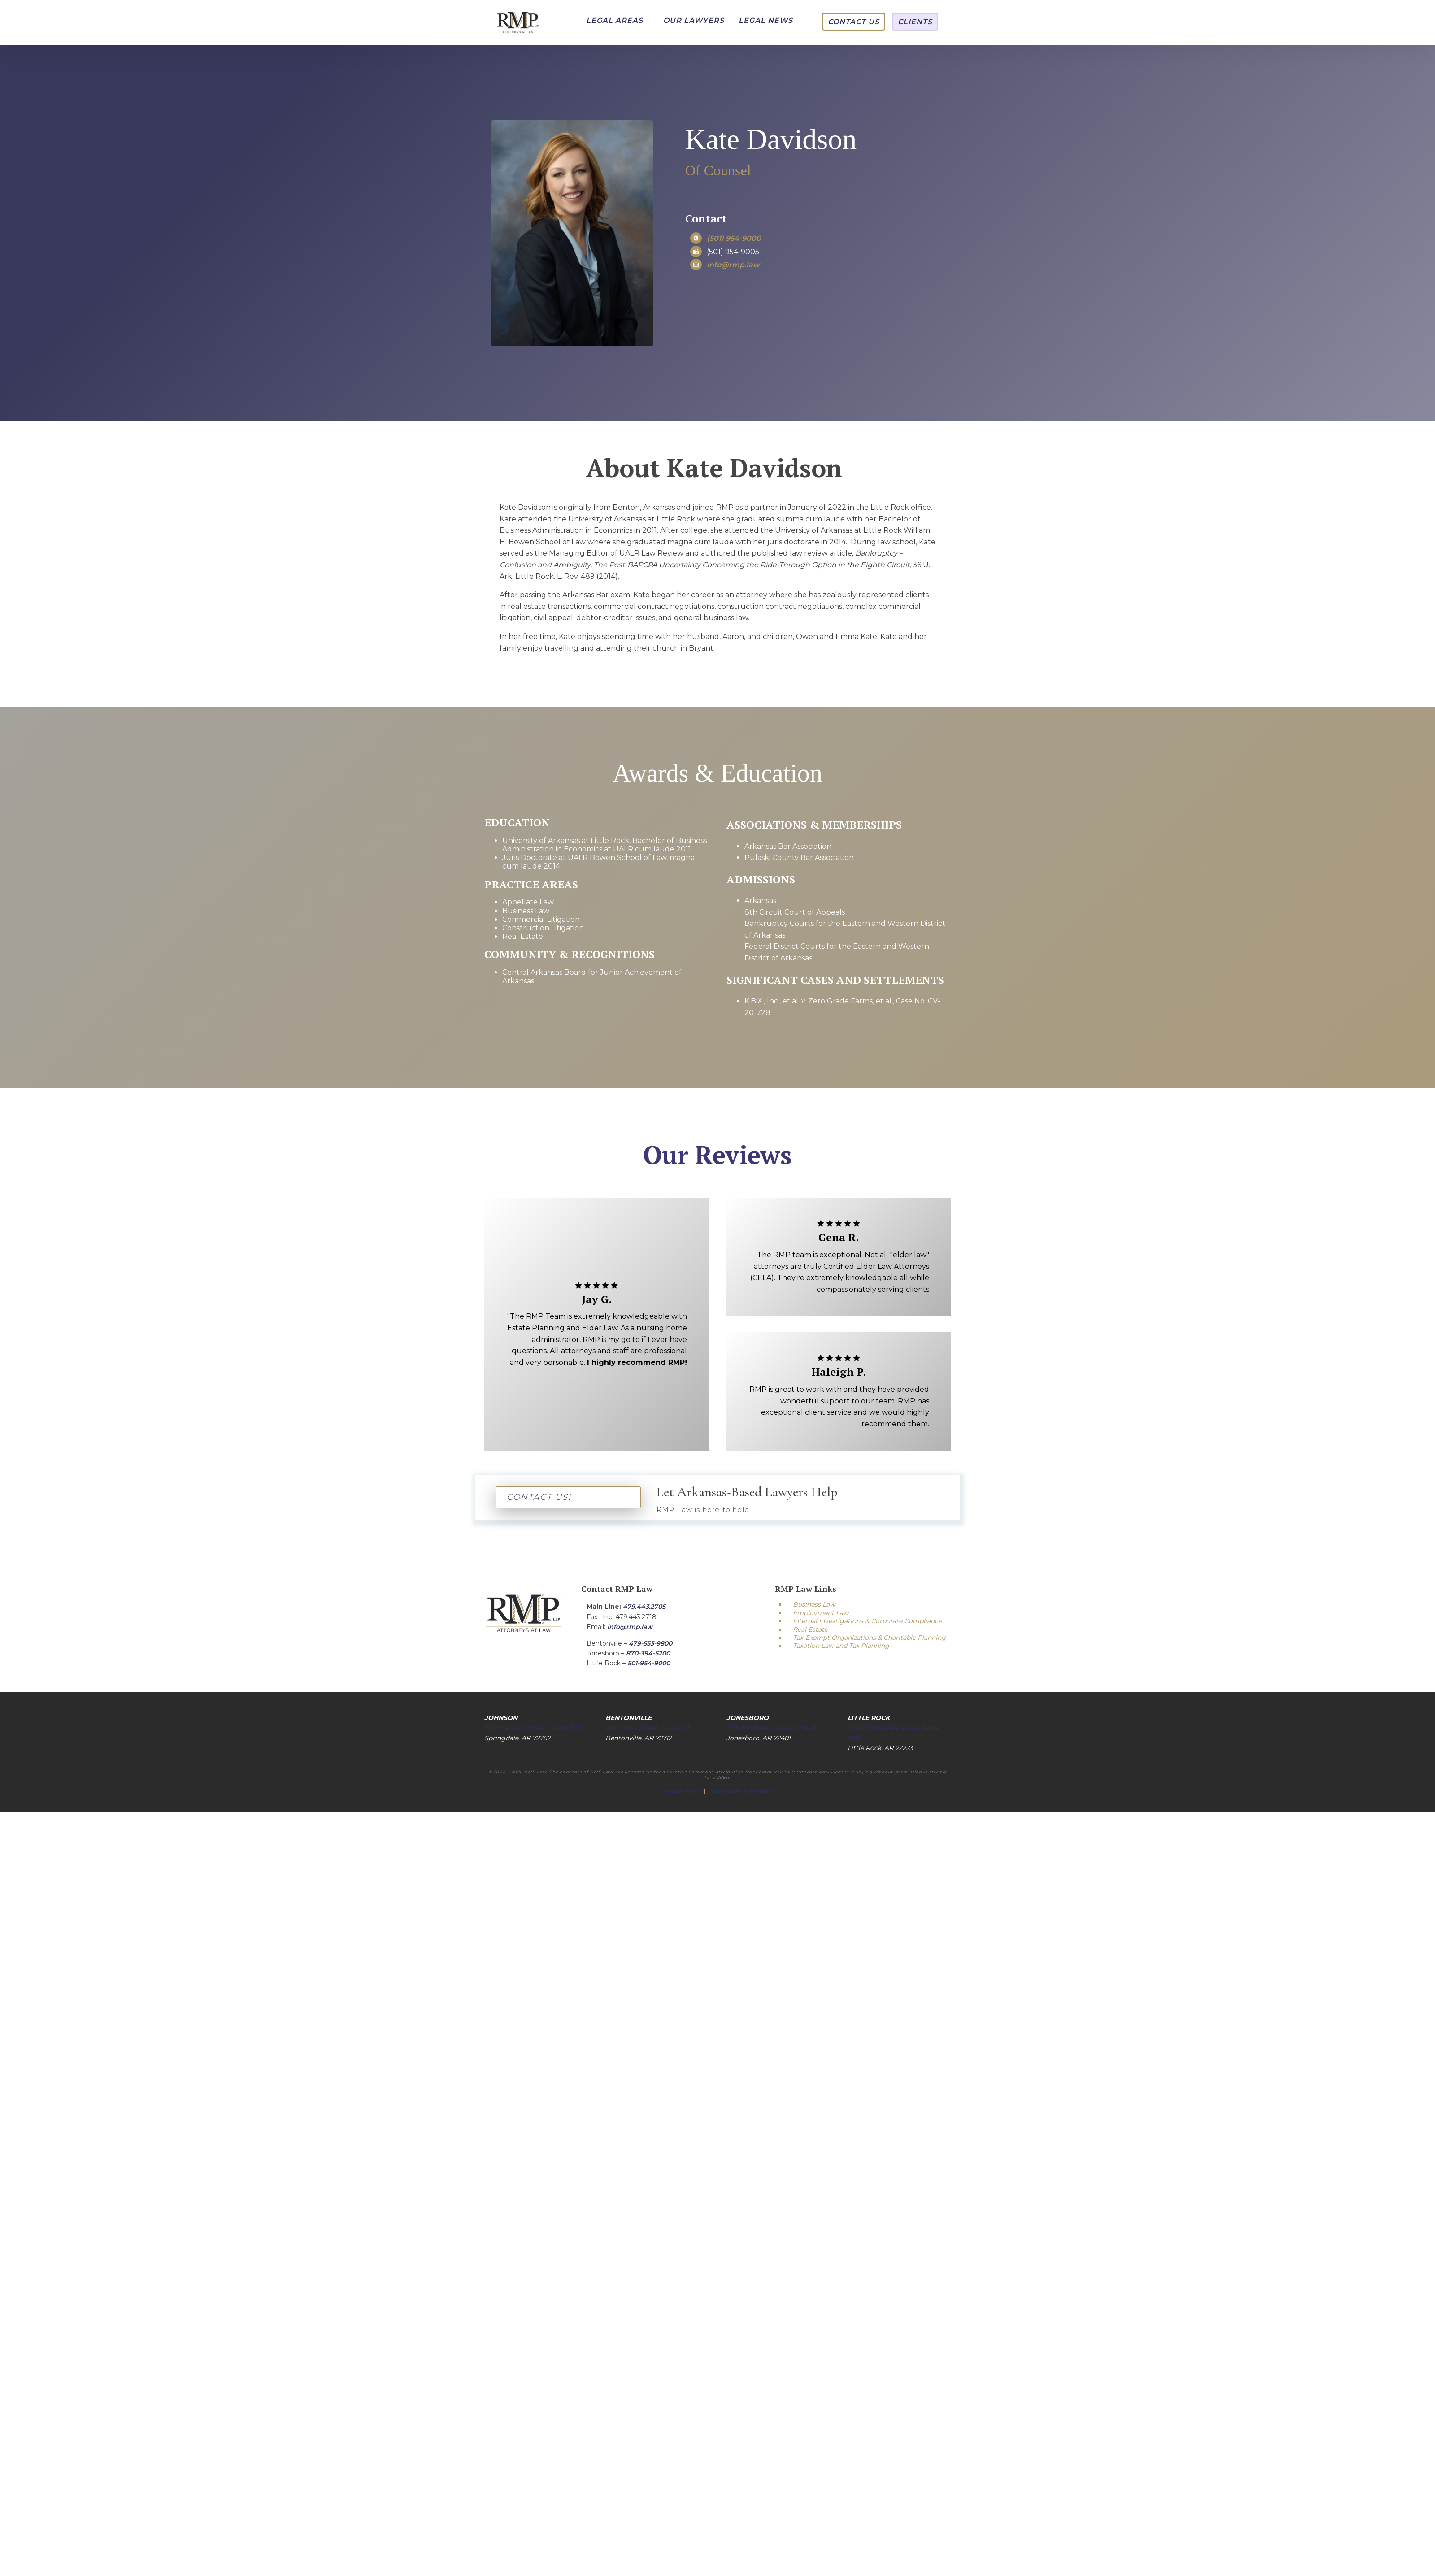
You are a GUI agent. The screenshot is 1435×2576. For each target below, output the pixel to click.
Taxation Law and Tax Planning (841, 1646)
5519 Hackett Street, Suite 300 (532, 1728)
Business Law (814, 1604)
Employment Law (820, 1613)
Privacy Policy (683, 1791)
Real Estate (810, 1629)
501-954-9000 (648, 1663)
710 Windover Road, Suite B (771, 1728)
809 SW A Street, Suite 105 (648, 1728)
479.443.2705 (644, 1607)
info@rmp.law (629, 1627)
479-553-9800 (650, 1643)
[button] (615, 21)
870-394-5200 (648, 1653)
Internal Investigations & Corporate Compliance (867, 1621)
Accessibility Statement (740, 1791)
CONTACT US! (539, 1497)
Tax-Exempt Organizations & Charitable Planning (869, 1637)
